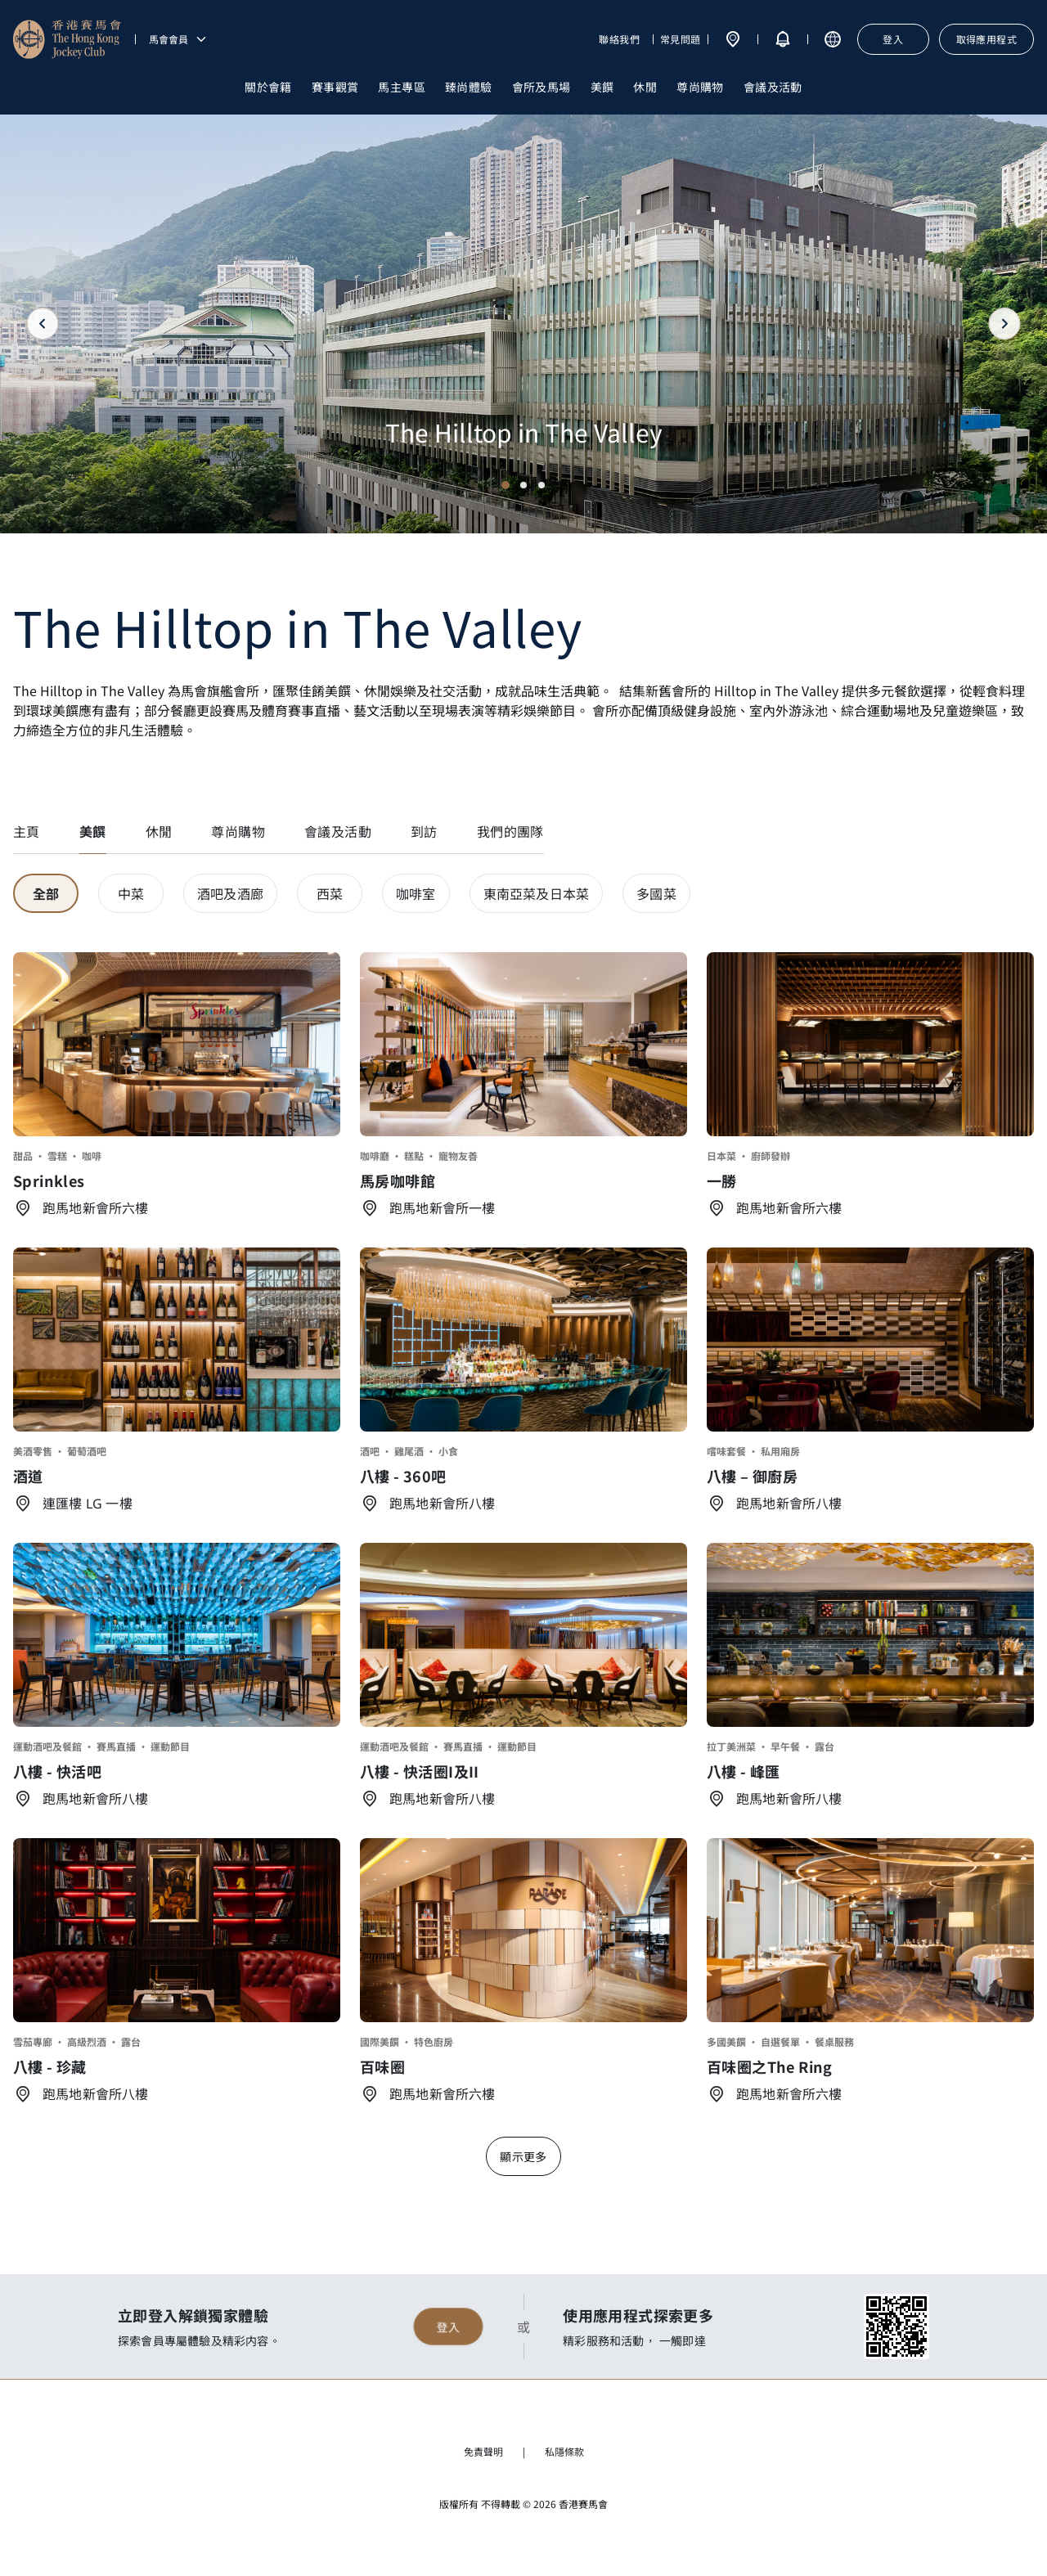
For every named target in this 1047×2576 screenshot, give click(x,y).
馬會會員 (178, 39)
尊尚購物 (700, 87)
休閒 (645, 87)
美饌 (602, 87)
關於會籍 (268, 87)
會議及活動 (773, 87)
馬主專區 (401, 87)
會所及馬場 (541, 87)
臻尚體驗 (468, 87)
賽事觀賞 (335, 87)
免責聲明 (483, 2451)
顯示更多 (523, 2156)
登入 (448, 2326)
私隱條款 (564, 2451)
